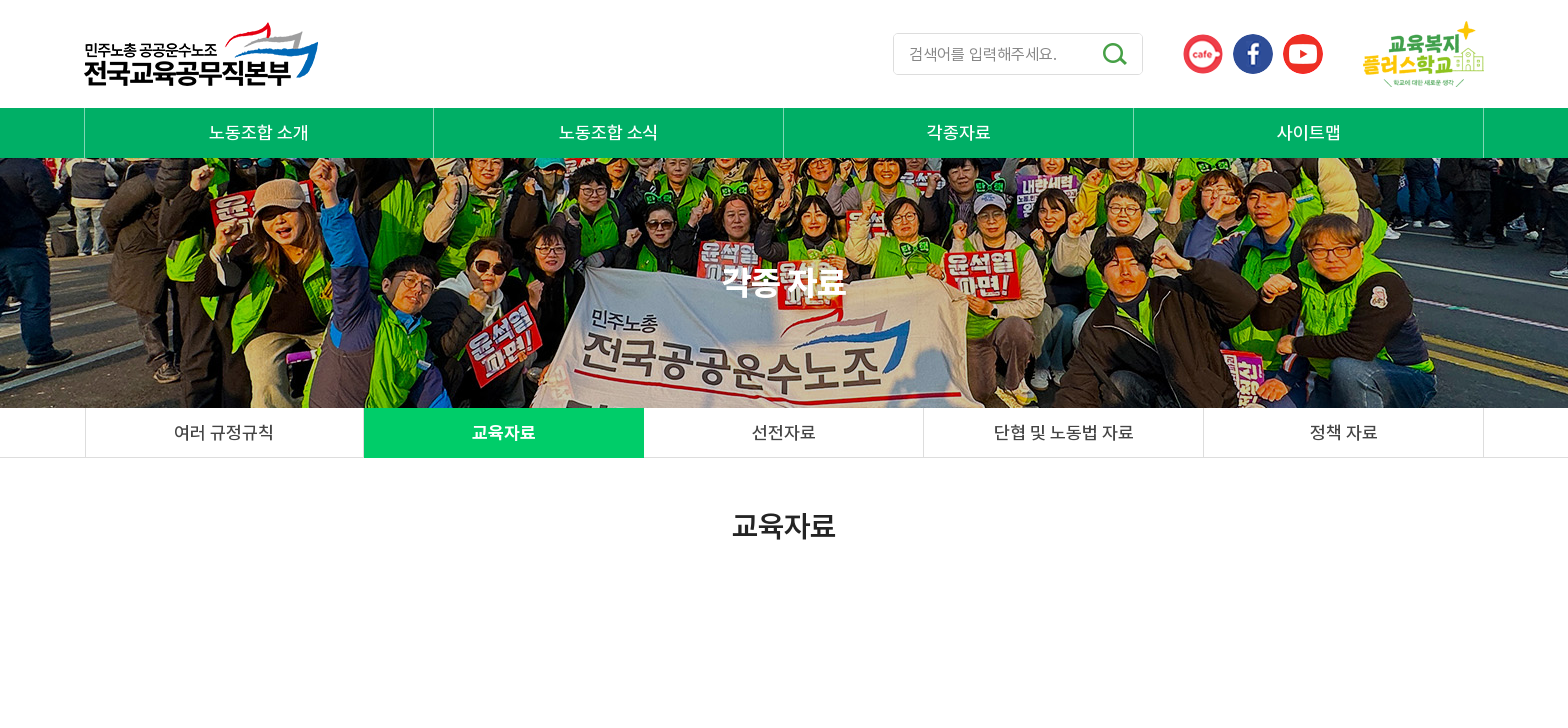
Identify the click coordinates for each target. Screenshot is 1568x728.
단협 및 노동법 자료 (1064, 432)
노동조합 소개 (259, 132)
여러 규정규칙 (224, 432)
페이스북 (1253, 54)
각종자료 (959, 132)
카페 (1203, 54)
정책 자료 (1344, 432)
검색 (1115, 54)
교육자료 (504, 432)
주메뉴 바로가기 (0, 0)
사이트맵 (1309, 132)
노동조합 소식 (609, 132)
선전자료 (784, 432)
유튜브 (1303, 54)
